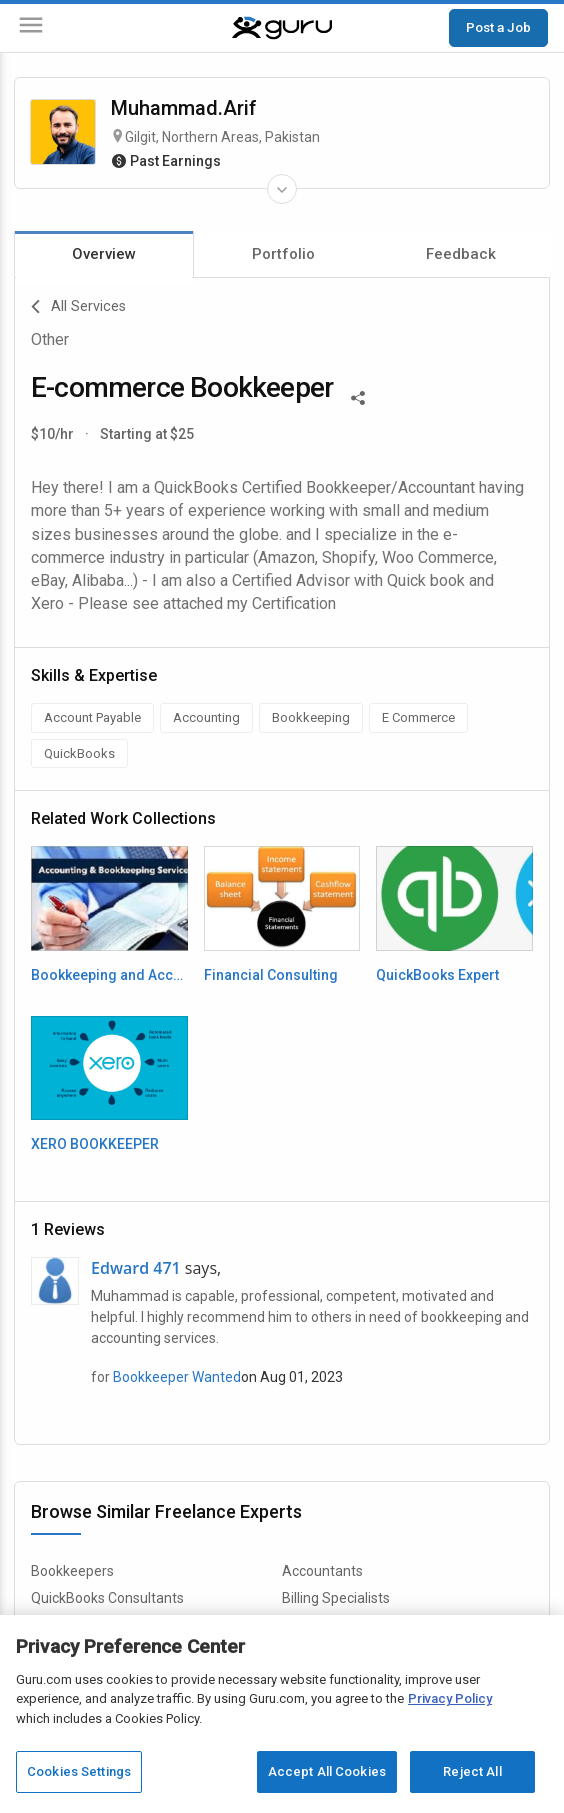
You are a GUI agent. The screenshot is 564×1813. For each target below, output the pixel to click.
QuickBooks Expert (437, 975)
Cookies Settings (79, 1771)
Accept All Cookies (327, 1771)
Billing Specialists (336, 1598)
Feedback (461, 254)
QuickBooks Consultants (107, 1598)
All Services (78, 307)
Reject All (472, 1771)
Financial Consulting (271, 975)
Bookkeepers (72, 1571)
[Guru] (282, 28)
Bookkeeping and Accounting (109, 975)
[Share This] (358, 396)
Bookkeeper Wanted (177, 1377)
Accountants (322, 1571)
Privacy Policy (450, 1698)
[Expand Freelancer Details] (282, 189)
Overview (104, 254)
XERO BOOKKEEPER (95, 1144)
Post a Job (498, 27)
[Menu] (31, 28)
